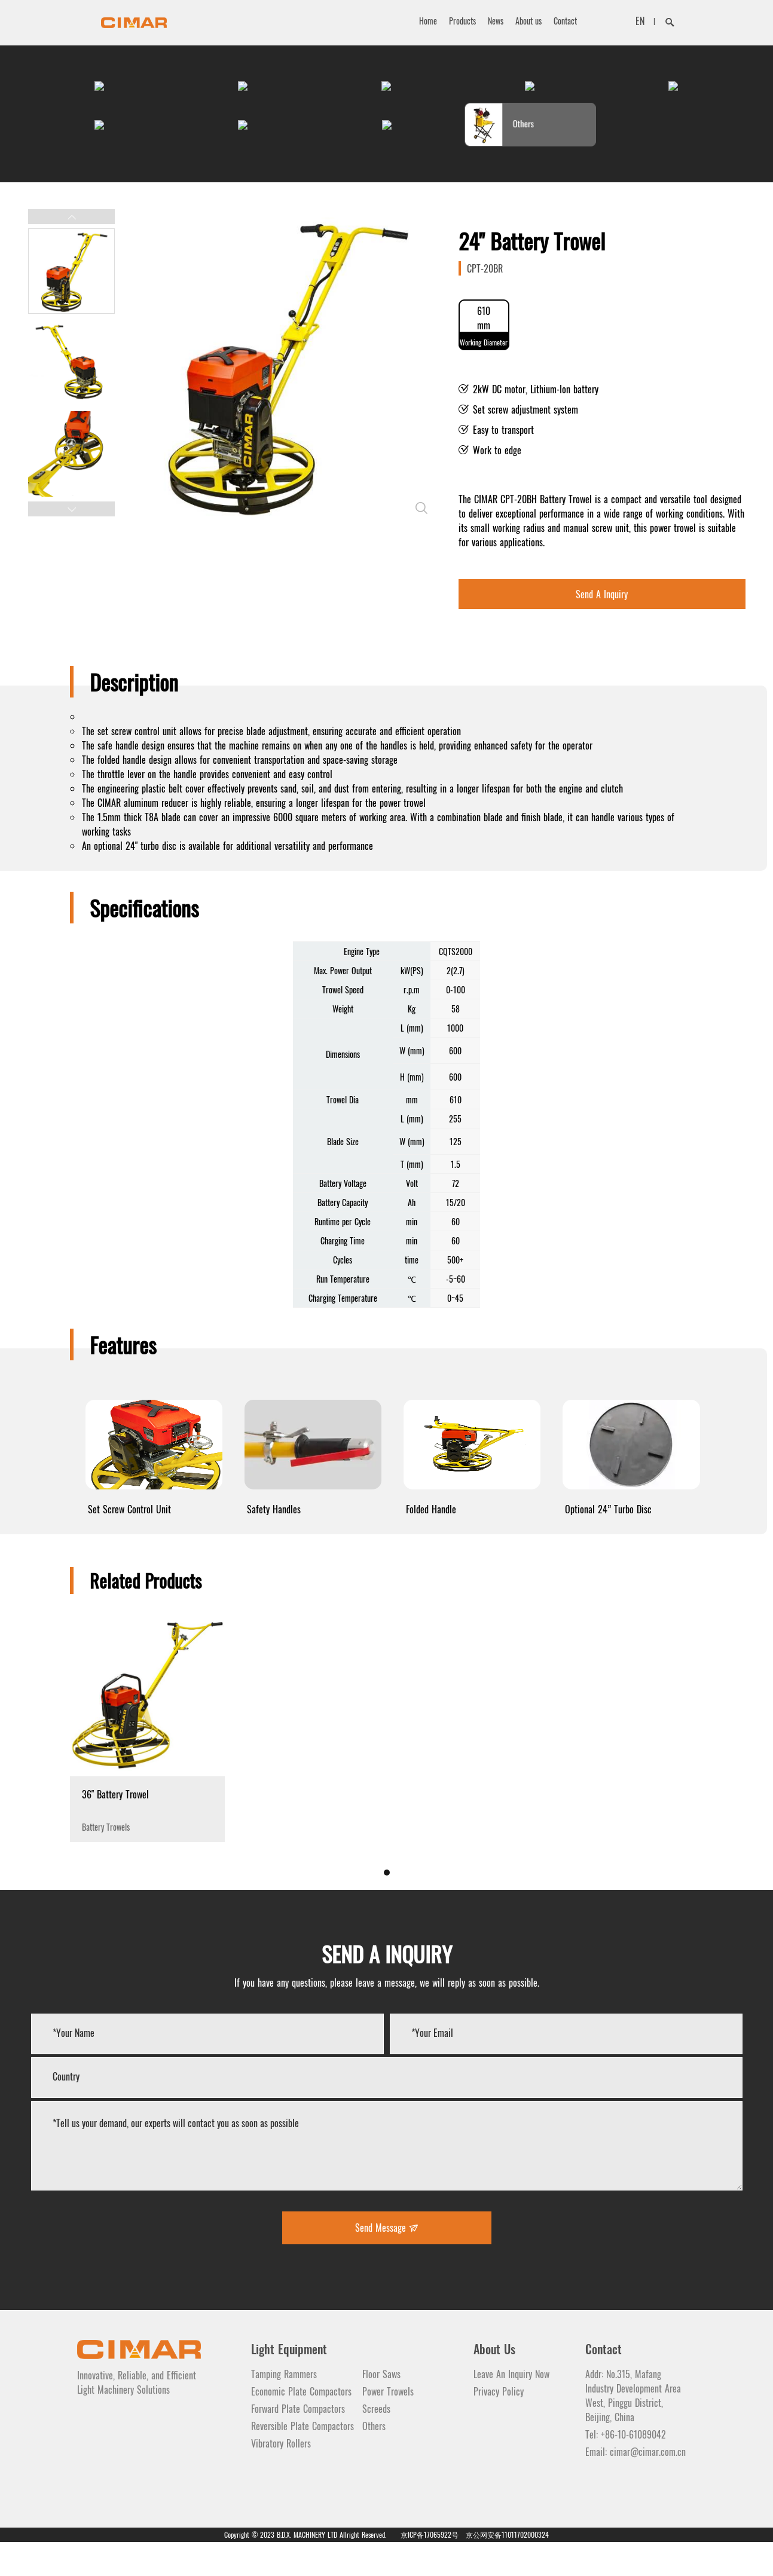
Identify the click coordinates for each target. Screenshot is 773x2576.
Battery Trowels (147, 1844)
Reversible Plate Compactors (302, 2460)
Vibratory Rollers (281, 2477)
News (495, 20)
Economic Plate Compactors (301, 2425)
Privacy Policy (498, 2425)
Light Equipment (289, 2383)
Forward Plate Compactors (298, 2443)
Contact (565, 20)
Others (374, 2460)
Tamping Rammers (284, 2408)
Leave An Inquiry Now (511, 2408)
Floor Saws (381, 2408)
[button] (71, 251)
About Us (494, 2383)
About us (528, 20)
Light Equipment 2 (405, 2383)
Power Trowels (388, 2425)
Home (428, 20)
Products (462, 20)
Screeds (376, 2443)
